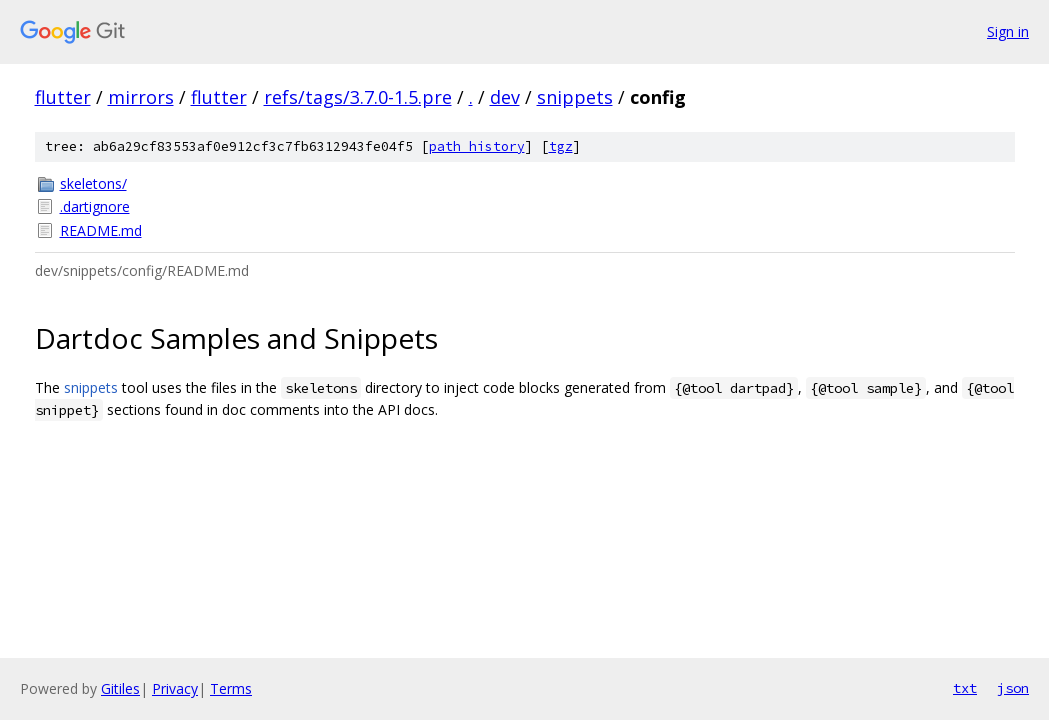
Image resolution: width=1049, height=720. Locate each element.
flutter (63, 97)
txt (965, 688)
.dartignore (95, 206)
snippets (575, 97)
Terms (231, 688)
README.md (101, 230)
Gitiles (120, 688)
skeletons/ (93, 183)
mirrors (141, 97)
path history (477, 146)
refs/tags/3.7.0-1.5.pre (358, 97)
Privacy (175, 688)
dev (505, 97)
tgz (561, 146)
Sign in (1008, 31)
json (1013, 688)
